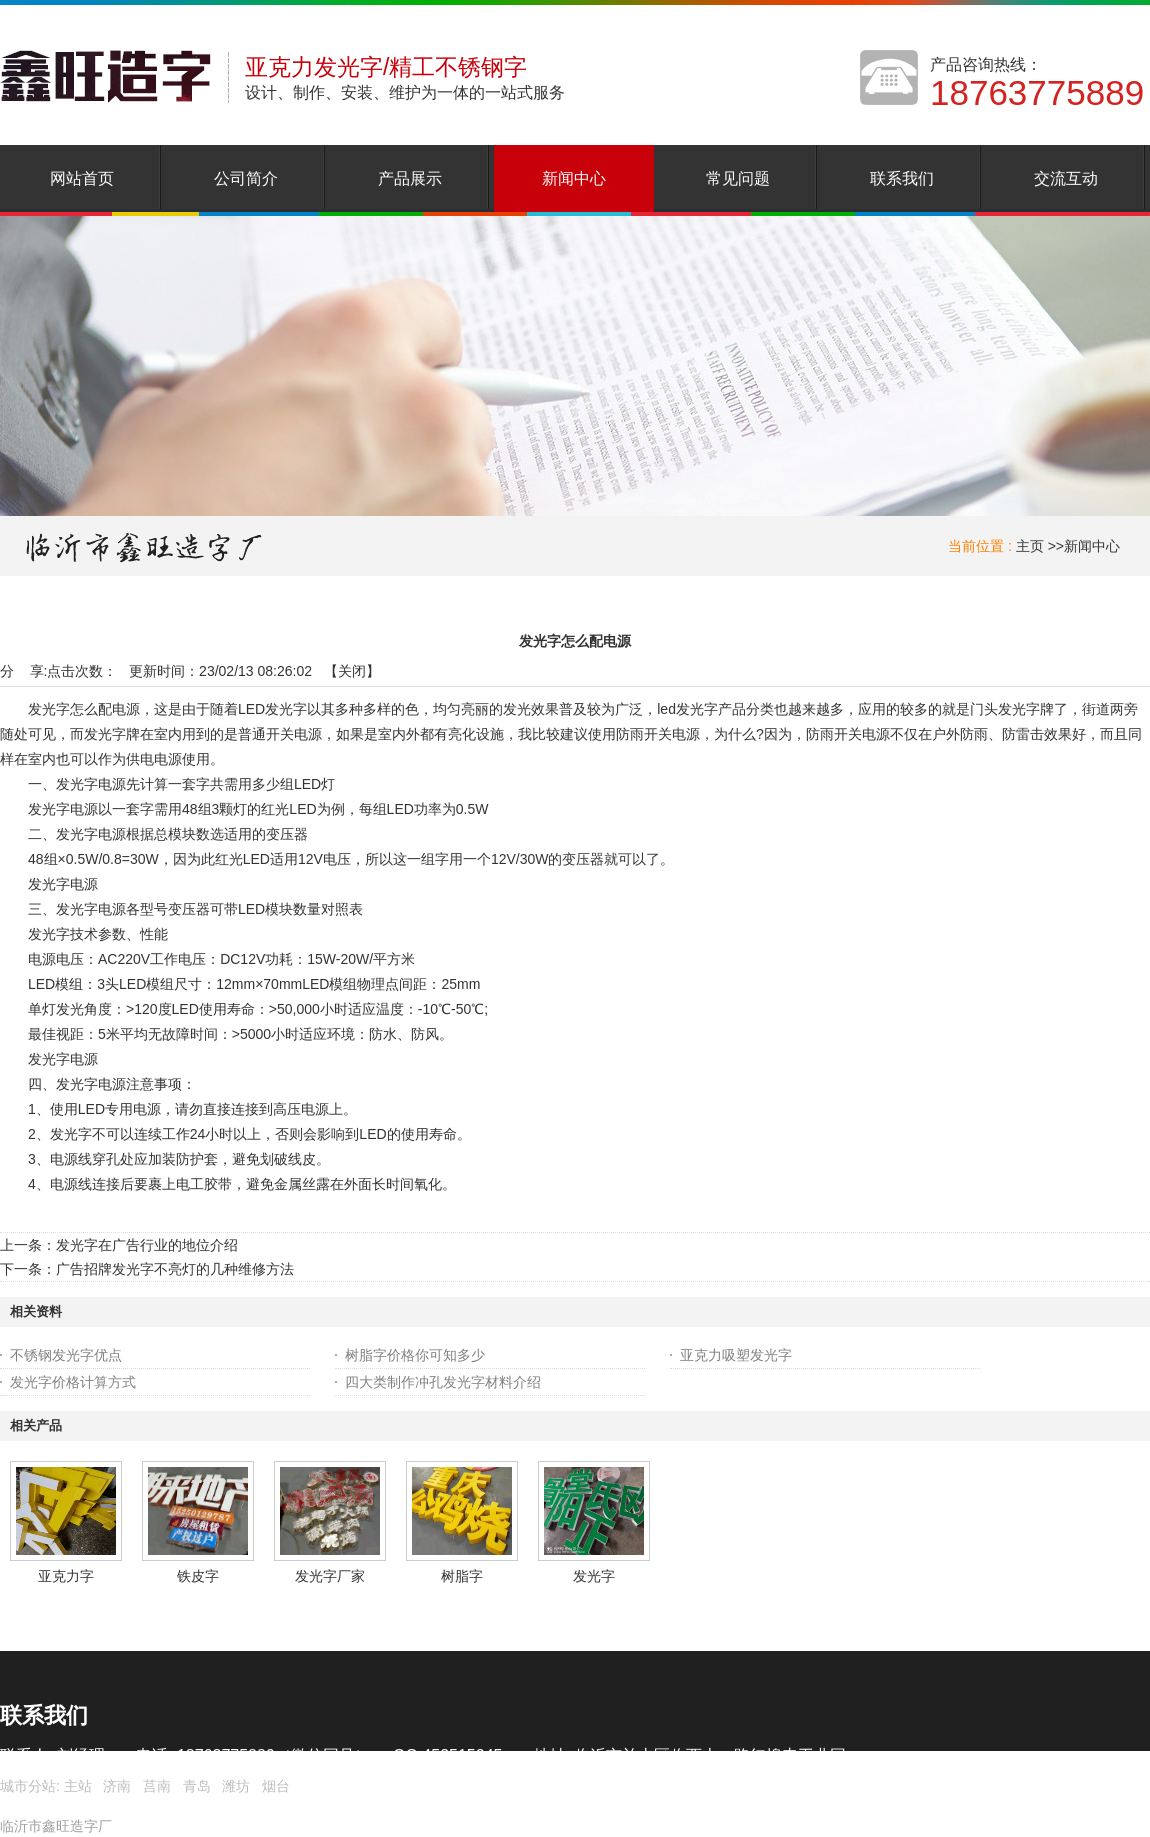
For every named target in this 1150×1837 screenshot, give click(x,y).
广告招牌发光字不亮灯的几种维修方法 (175, 1269)
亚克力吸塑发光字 (736, 1355)
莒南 (157, 1786)
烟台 (276, 1786)
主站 (76, 1786)
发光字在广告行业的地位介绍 (147, 1245)
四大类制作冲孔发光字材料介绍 (443, 1382)
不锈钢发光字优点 (66, 1355)
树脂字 (462, 1576)
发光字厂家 (330, 1576)
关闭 (352, 671)
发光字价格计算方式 (73, 1382)
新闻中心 (1092, 546)
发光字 (594, 1576)
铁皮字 (198, 1576)
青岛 (197, 1786)
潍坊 (236, 1786)
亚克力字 (66, 1576)
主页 (1030, 546)
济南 (117, 1786)
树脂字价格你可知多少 (415, 1355)
